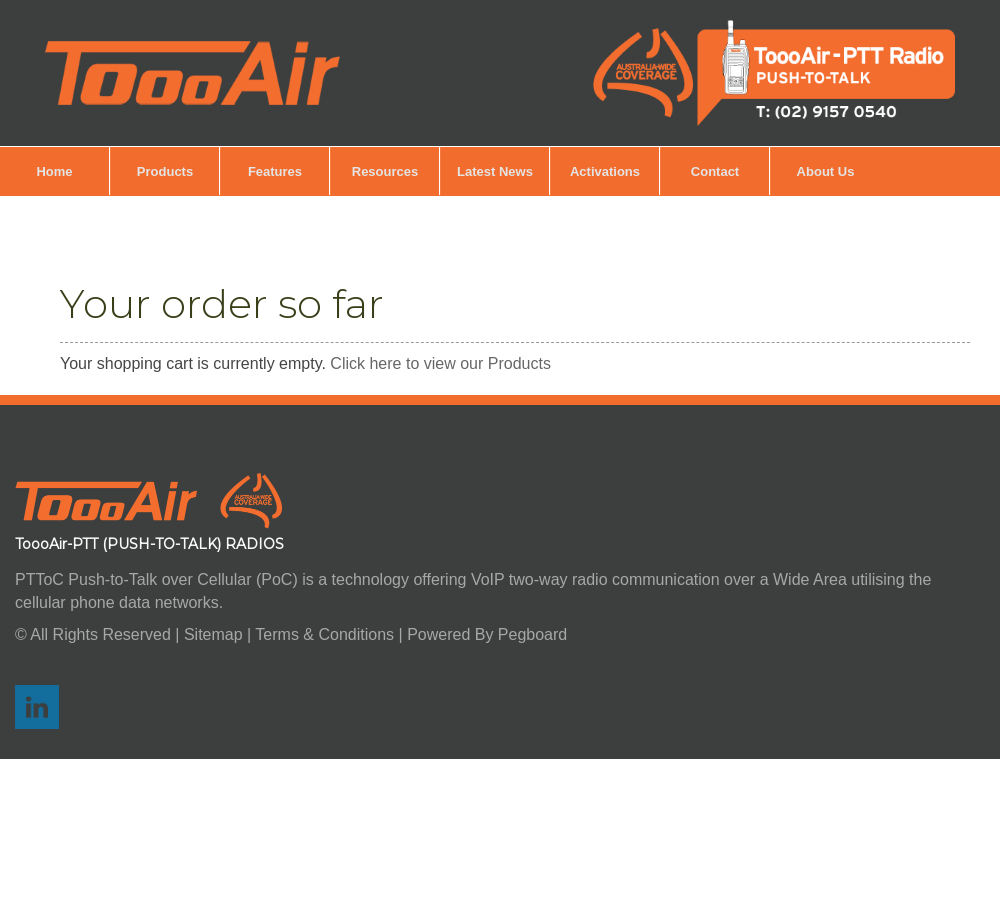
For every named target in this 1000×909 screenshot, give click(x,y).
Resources (385, 171)
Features (275, 171)
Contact (715, 171)
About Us (826, 171)
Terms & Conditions (324, 634)
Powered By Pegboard (487, 634)
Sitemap (215, 634)
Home (54, 171)
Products (165, 171)
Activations (605, 171)
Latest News (495, 171)
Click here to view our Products (440, 363)
